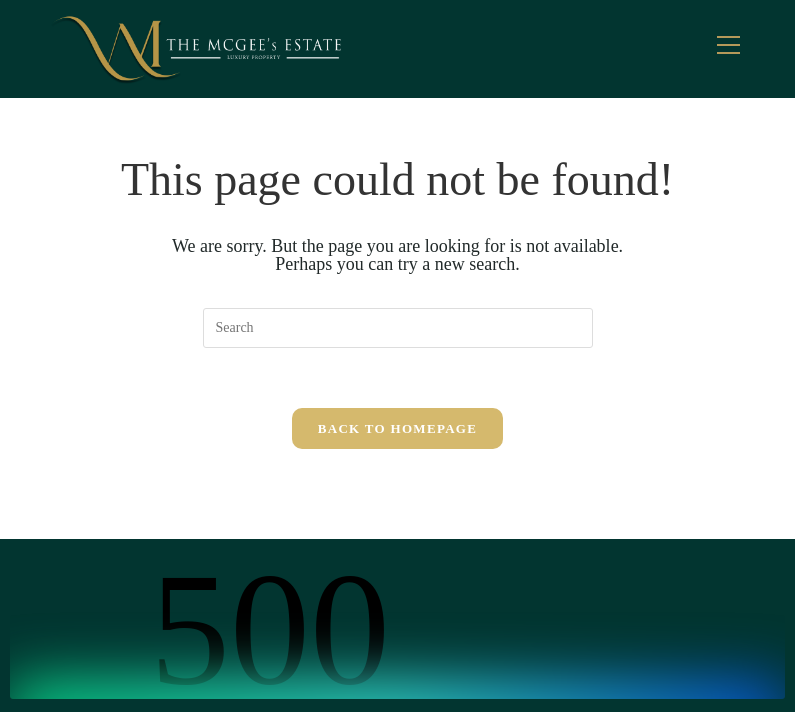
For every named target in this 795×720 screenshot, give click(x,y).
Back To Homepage (397, 428)
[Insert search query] (398, 328)
